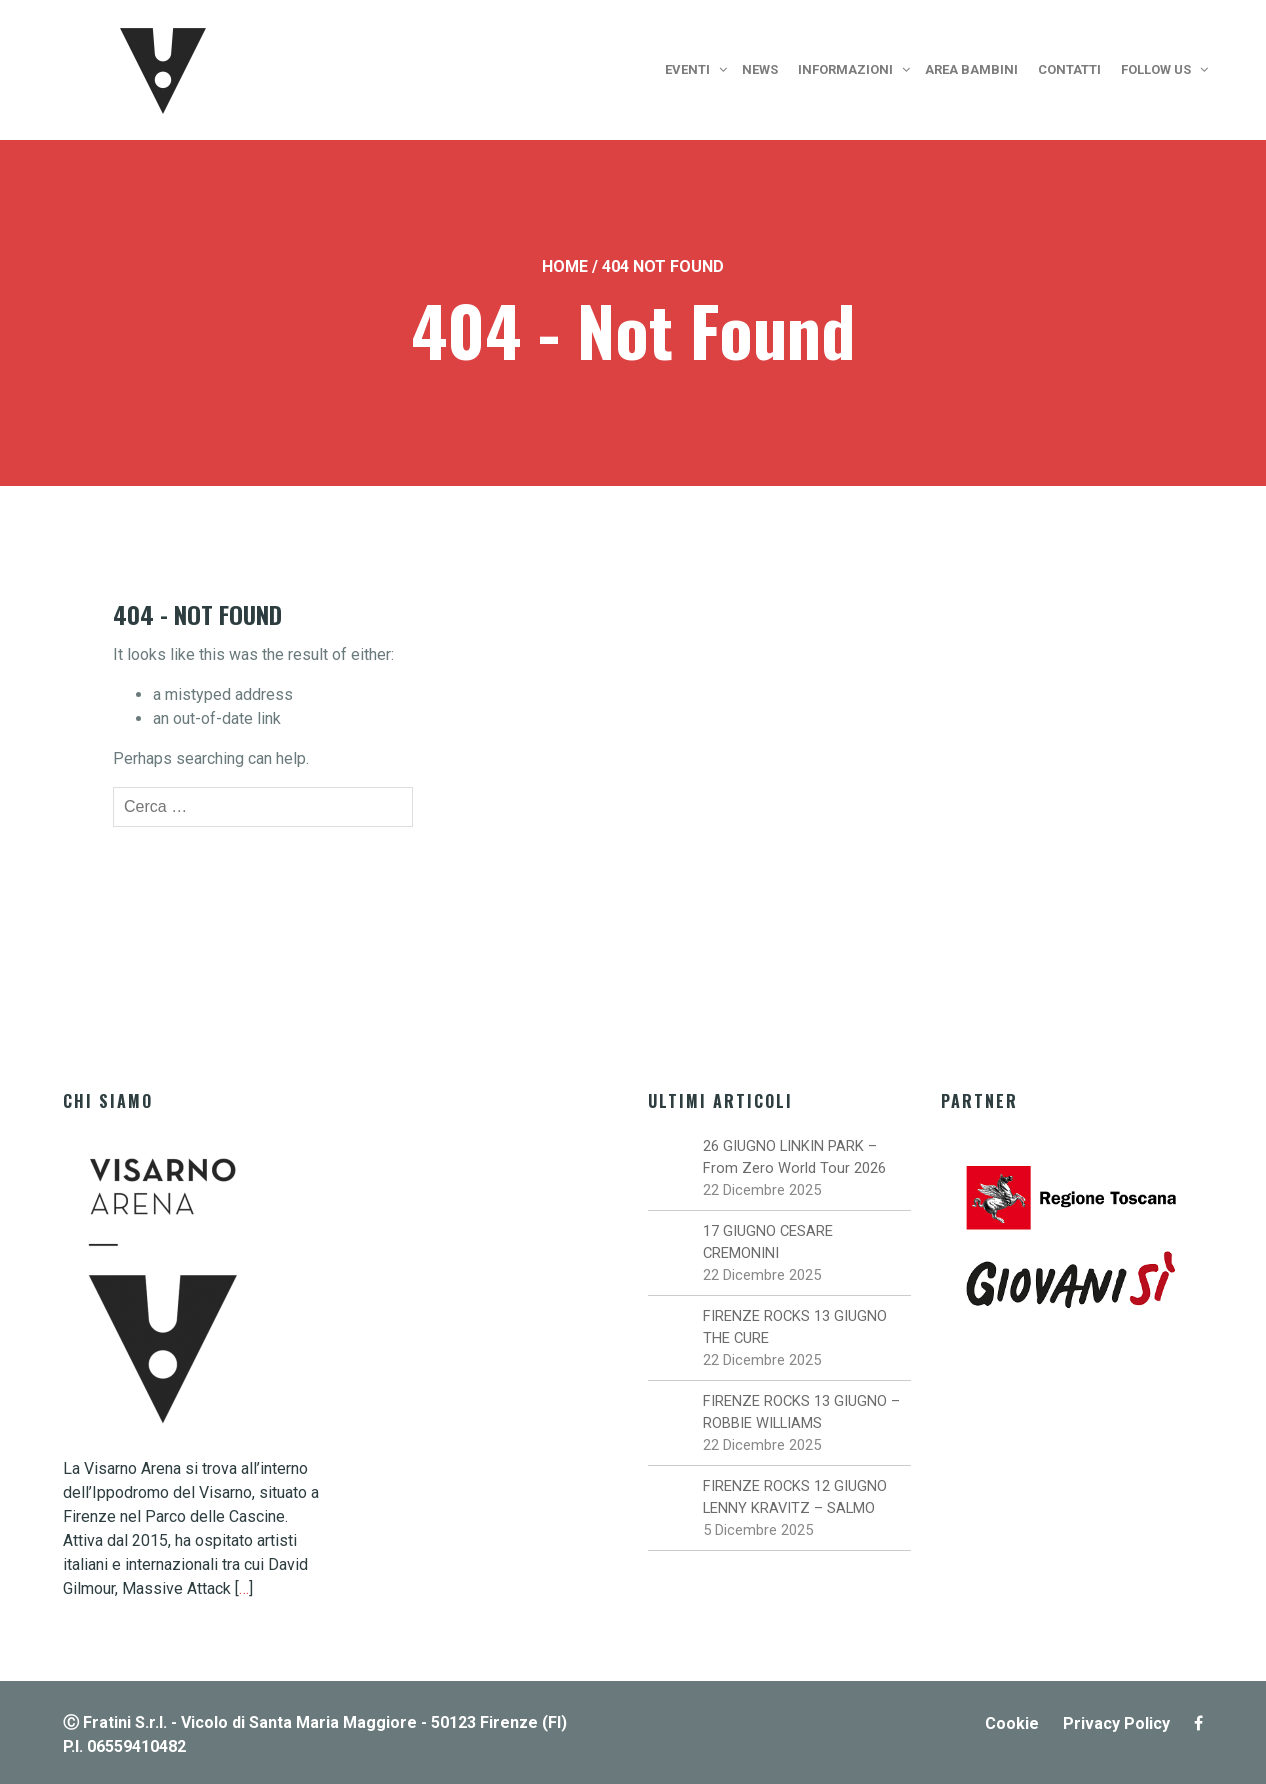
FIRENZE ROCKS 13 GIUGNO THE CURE (795, 1327)
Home (565, 266)
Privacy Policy (1116, 1723)
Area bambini (971, 69)
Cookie (1012, 1723)
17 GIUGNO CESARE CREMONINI (768, 1242)
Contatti (1069, 69)
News (760, 69)
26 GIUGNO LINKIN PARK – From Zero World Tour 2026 (794, 1157)
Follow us (1156, 69)
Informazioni (845, 69)
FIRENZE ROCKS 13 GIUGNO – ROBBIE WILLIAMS (801, 1412)
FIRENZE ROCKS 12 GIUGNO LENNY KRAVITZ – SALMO (795, 1497)
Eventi (687, 69)
